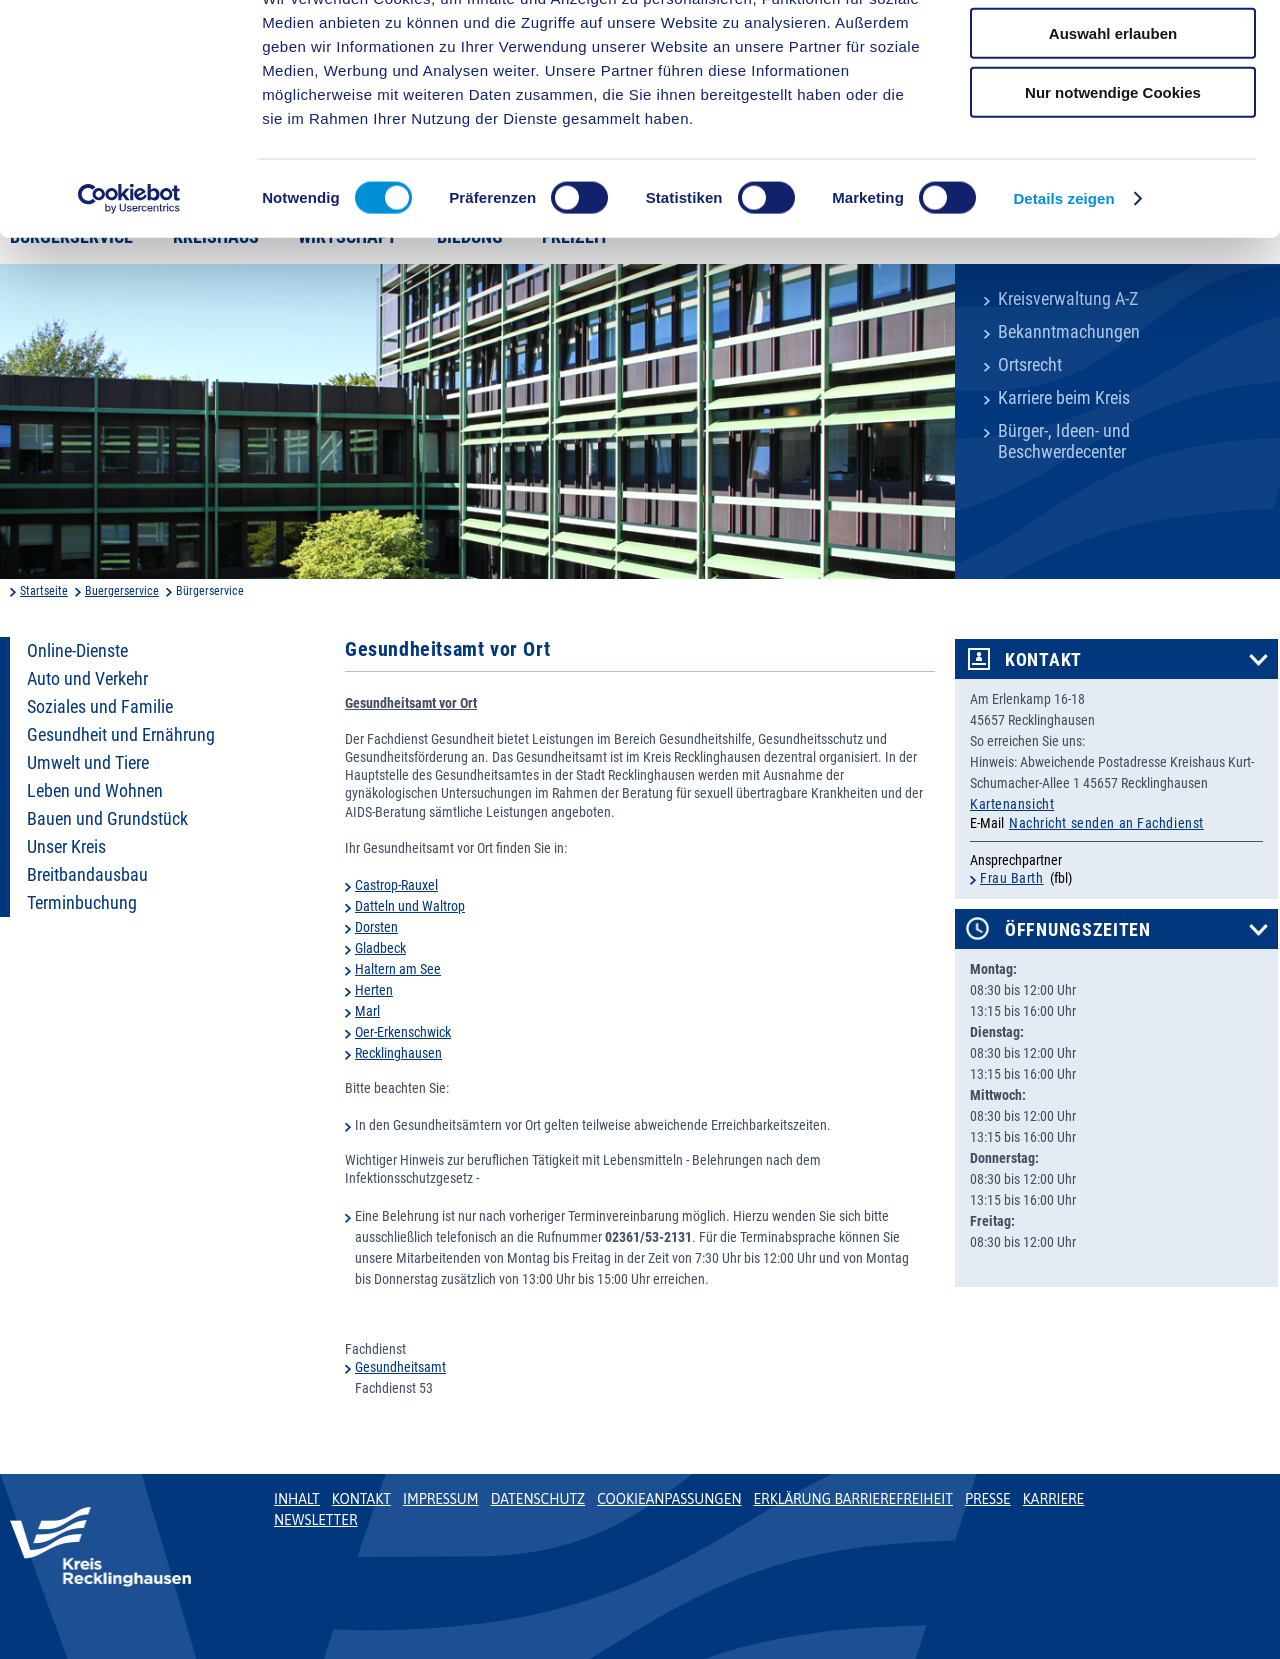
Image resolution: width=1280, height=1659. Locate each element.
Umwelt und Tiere (88, 763)
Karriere (1054, 1499)
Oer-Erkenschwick (403, 1032)
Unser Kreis (66, 847)
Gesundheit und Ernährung (121, 735)
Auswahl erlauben (1113, 108)
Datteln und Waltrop (410, 906)
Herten (374, 990)
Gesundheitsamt (400, 1367)
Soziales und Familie (100, 707)
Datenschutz (538, 1499)
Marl (367, 1011)
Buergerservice (122, 591)
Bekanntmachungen (1069, 332)
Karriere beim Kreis (1064, 398)
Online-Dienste (77, 651)
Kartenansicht (1012, 804)
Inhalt (297, 1499)
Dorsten (376, 927)
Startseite (44, 591)
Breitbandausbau (87, 875)
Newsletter (315, 1520)
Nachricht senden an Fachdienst (1106, 823)
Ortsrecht (1030, 365)
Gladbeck (380, 948)
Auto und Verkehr (87, 679)
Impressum (441, 1499)
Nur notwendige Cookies (1113, 166)
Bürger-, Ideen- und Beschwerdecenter (1064, 441)
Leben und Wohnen (95, 791)
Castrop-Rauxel (396, 885)
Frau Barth (1012, 878)
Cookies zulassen (1113, 49)
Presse (988, 1499)
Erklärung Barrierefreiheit (852, 1499)
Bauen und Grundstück (107, 819)
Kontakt (1043, 660)
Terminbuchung (82, 903)
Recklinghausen (398, 1053)
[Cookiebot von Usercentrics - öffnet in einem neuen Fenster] (129, 274)
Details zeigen (1063, 273)
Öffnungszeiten (1078, 930)
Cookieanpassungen (669, 1499)
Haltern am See (398, 969)
